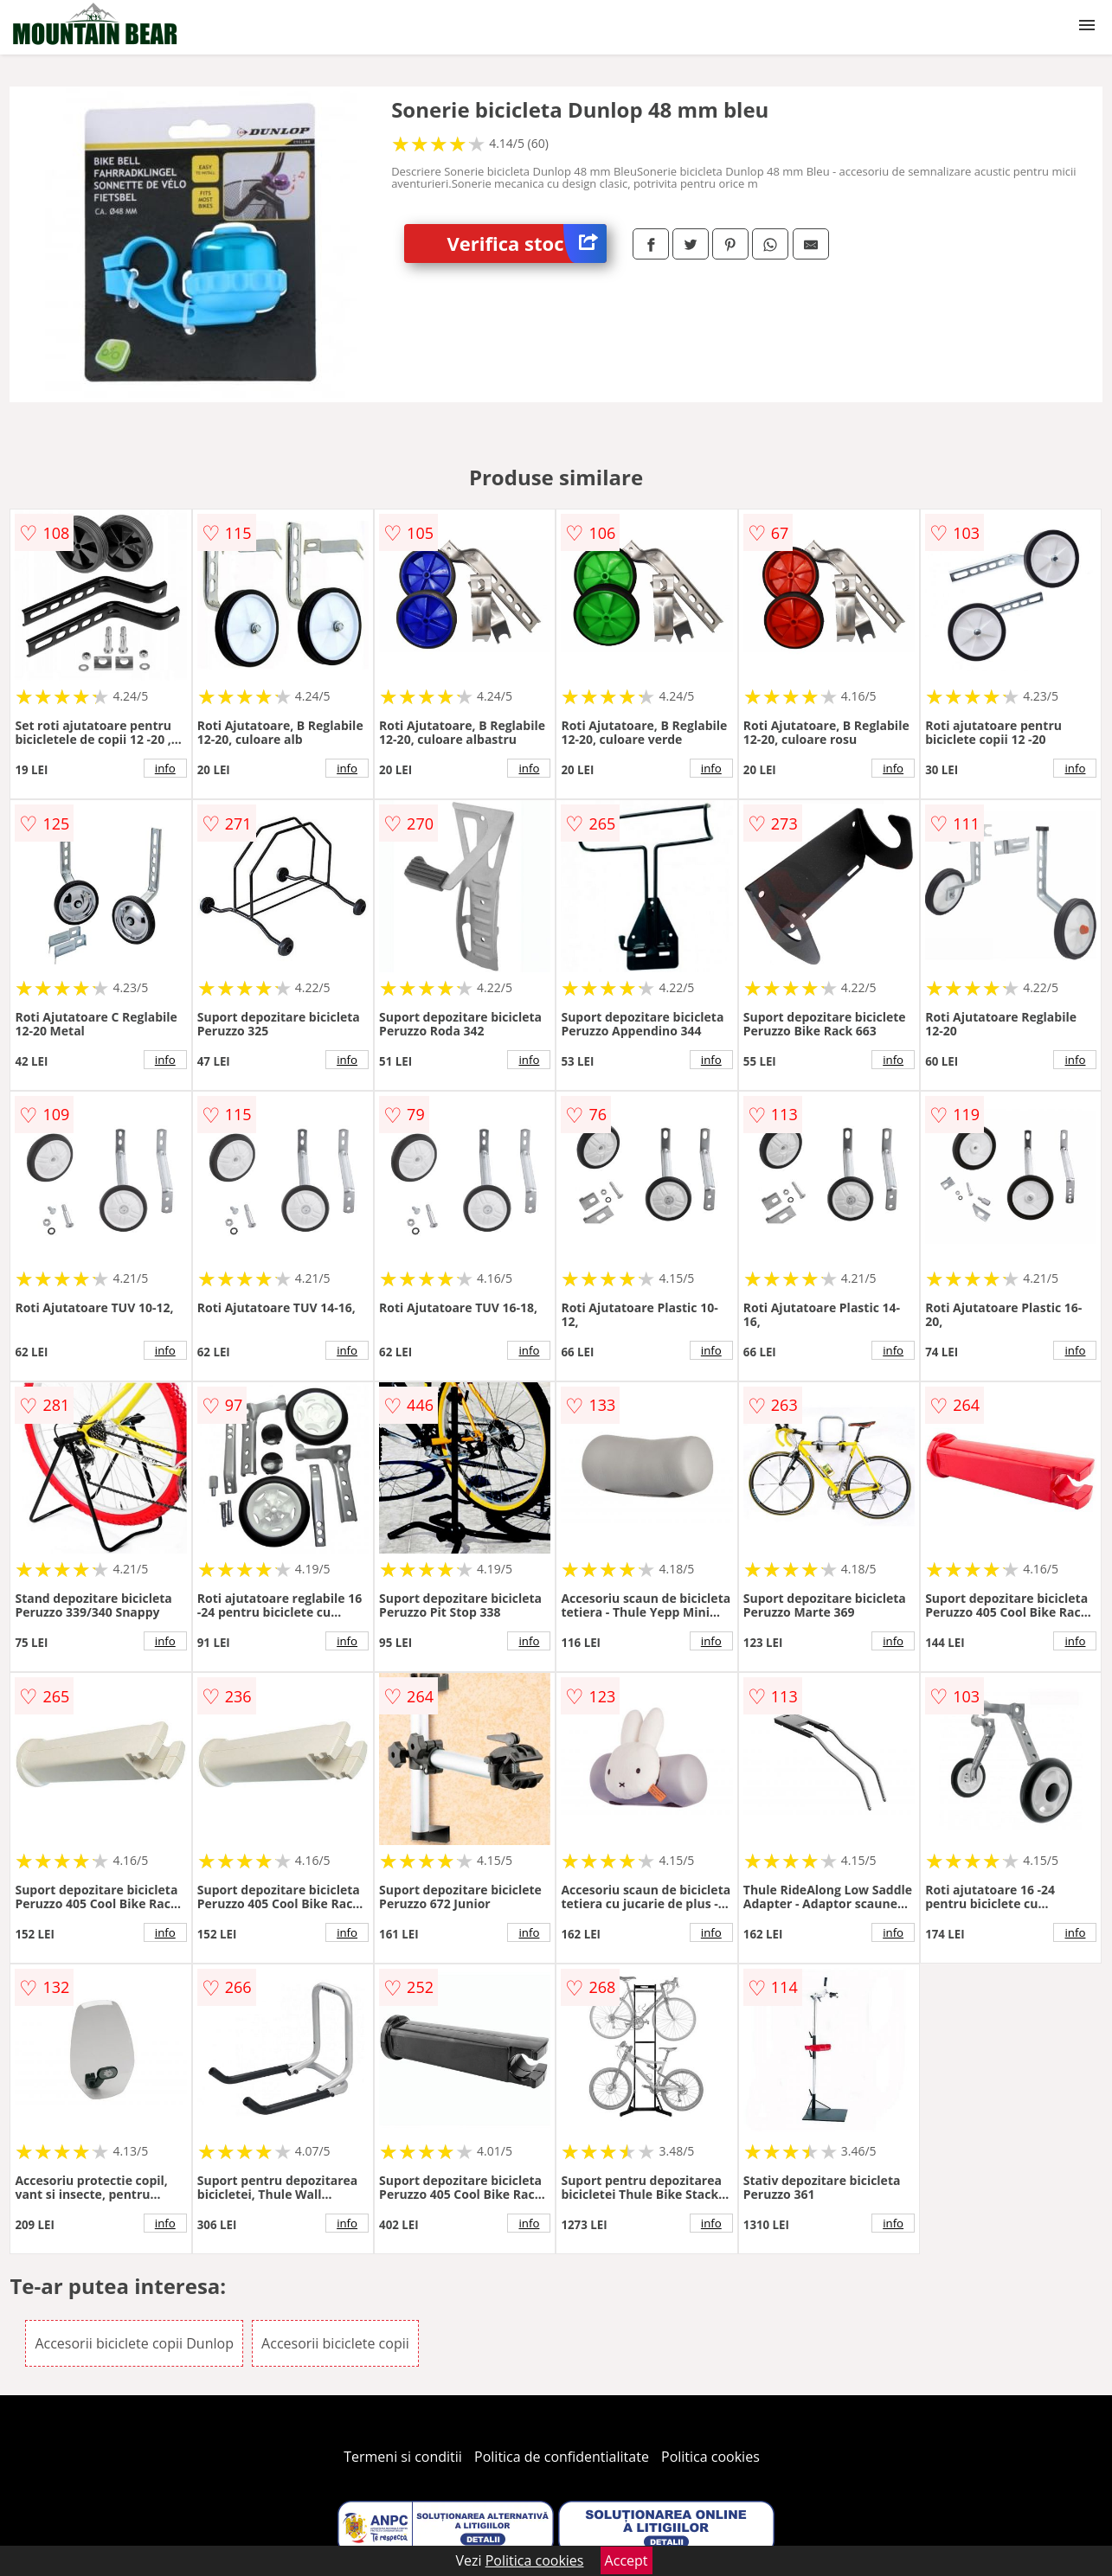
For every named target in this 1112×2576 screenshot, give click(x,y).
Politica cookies (710, 2456)
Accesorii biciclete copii (335, 2343)
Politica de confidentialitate (561, 2456)
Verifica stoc (527, 243)
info (165, 768)
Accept (626, 2560)
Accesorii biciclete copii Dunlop (134, 2343)
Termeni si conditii (403, 2456)
